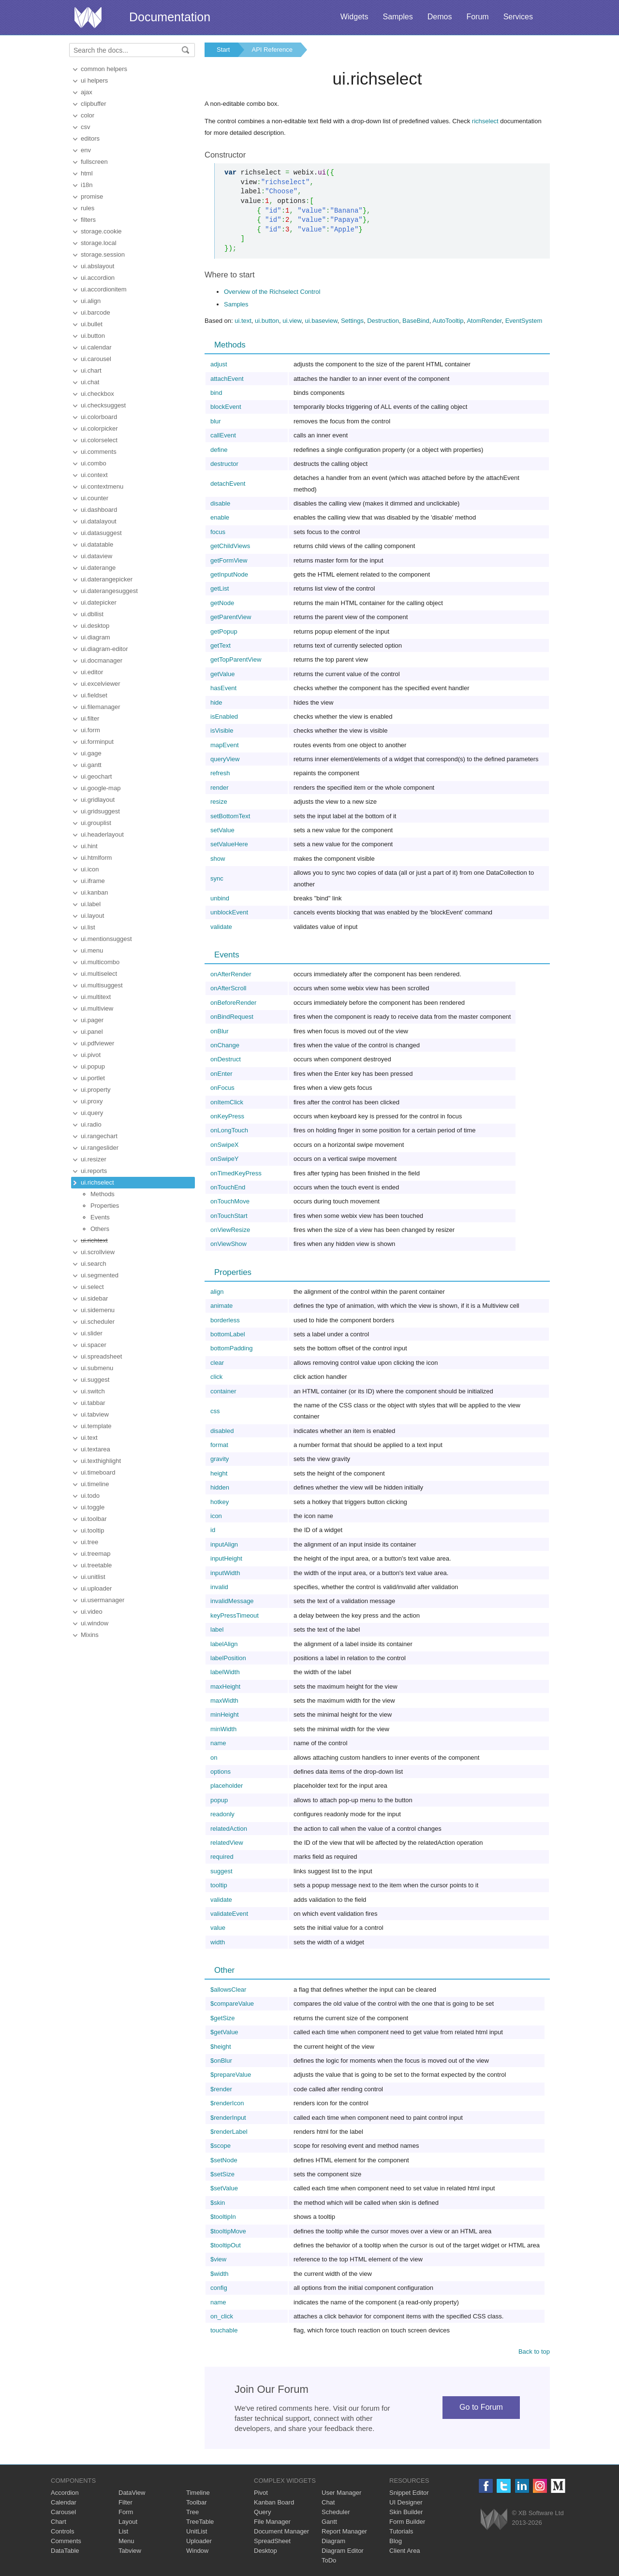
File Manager (272, 2521)
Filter (125, 2502)
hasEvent (223, 688)
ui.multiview (97, 1008)
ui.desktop (95, 625)
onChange (224, 1045)
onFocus (222, 1087)
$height (220, 2046)
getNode (222, 603)
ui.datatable (97, 544)
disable (220, 503)
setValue (222, 830)
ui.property (95, 1089)
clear (217, 1362)
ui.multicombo (100, 962)
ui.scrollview (98, 1252)
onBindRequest (231, 1016)
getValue (222, 674)
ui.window (94, 1623)
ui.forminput (97, 741)
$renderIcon (227, 2103)
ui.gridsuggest (100, 811)
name (218, 1743)
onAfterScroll (228, 988)
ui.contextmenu (102, 486)
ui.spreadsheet (101, 1356)
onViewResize (230, 1229)
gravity (219, 1458)
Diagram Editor (343, 2550)
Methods (102, 1194)
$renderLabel (229, 2131)
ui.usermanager (102, 1600)
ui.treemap (95, 1553)
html (87, 173)
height (218, 1473)
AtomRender (484, 320)
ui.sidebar (94, 1298)
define (218, 449)
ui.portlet (93, 1078)
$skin (217, 2202)
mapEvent (224, 745)
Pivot (261, 2492)
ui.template (96, 1426)
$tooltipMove (228, 2231)
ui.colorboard (99, 416)
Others (99, 1228)
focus (217, 531)
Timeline (198, 2492)
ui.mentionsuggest (106, 938)
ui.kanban (94, 892)
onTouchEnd (227, 1187)
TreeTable (200, 2521)
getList (219, 588)
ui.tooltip (92, 1530)
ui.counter (94, 498)
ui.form (90, 730)
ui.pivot (91, 1054)
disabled (222, 1430)
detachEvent (227, 483)
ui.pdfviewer (97, 1043)
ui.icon (90, 869)
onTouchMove (230, 1201)
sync (216, 878)
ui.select (92, 1286)
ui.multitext (96, 996)
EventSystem (524, 320)
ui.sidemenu (98, 1310)
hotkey (219, 1501)
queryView (224, 759)
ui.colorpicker (99, 428)
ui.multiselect (99, 973)
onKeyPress (227, 1116)
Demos (439, 17)
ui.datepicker (99, 602)
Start (223, 49)
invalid (219, 1587)
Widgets (354, 17)
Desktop (265, 2550)
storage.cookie (101, 231)
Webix (494, 2519)
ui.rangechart (99, 1136)
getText (220, 645)
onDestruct (225, 1059)
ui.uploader (96, 1588)
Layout (127, 2521)
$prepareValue (230, 2074)
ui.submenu (97, 1368)
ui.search (93, 1263)
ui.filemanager (100, 706)
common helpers (104, 68)
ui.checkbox (97, 393)
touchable (223, 2330)
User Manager (341, 2492)
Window (197, 2550)
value (217, 1927)
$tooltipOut (225, 2245)
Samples (398, 17)
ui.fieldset (94, 695)
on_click (221, 2316)
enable (219, 517)
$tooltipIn (223, 2216)
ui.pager (92, 1020)
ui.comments (99, 451)
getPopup (223, 631)
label (216, 1629)
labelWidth (225, 1672)
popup (219, 1800)
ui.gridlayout (98, 799)
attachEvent (227, 378)
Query (262, 2512)
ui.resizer (93, 1159)
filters (88, 219)
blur (215, 421)
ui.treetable (96, 1565)
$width (219, 2273)
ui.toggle (92, 1507)
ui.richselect (97, 1182)
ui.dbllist (92, 614)
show (217, 858)
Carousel (63, 2512)
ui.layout (92, 915)
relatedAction (228, 1828)
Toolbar (196, 2502)
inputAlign (224, 1544)
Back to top (534, 2351)
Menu (126, 2541)
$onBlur (221, 2060)
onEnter (221, 1073)
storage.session (103, 254)
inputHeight (226, 1558)
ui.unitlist (93, 1576)
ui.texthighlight (101, 1460)
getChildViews (230, 546)
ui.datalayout (99, 521)
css (215, 1411)
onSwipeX (224, 1144)
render (219, 787)
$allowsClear (228, 1989)
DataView (131, 2492)
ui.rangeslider (99, 1147)
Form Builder (407, 2521)
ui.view (291, 320)
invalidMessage (232, 1601)
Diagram (333, 2541)
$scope (220, 2145)
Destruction (383, 320)
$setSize (222, 2174)
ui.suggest (95, 1379)
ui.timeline (95, 1484)
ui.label (91, 904)
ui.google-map (100, 788)
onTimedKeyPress (236, 1173)
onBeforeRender (233, 1002)
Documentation (169, 17)
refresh (220, 773)
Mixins (90, 1634)
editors (90, 138)
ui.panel (92, 1031)
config (218, 2287)
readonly (222, 1814)
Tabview (129, 2550)
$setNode (223, 2160)
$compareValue (232, 2003)
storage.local (99, 242)
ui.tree (89, 1542)
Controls (62, 2531)
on (213, 1757)
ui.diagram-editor (104, 648)
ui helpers (94, 80)
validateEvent (229, 1913)
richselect (485, 121)
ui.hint (89, 846)
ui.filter (90, 718)
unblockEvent (229, 912)
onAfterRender (230, 974)
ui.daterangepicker (107, 579)
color (87, 115)
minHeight (224, 1714)
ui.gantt (91, 764)
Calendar (63, 2502)
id (212, 1530)
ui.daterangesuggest (109, 590)
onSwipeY (224, 1158)
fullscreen (94, 161)
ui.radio (91, 1124)
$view (218, 2259)
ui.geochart (96, 776)
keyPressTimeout (234, 1615)
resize (218, 801)
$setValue (224, 2188)
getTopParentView (235, 659)
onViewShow (228, 1243)
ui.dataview (96, 556)
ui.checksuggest (103, 405)
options (220, 1771)
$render (221, 2089)
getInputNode (229, 574)
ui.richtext (94, 1240)
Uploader (199, 2541)
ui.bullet (92, 324)
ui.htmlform (96, 857)
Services (518, 17)
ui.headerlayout (102, 834)
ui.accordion (98, 277)
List (123, 2531)
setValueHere (229, 844)
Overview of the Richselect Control (272, 291)
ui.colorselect (99, 440)
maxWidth (224, 1700)
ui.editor (92, 672)
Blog (395, 2541)
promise (92, 196)
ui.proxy (92, 1101)
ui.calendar (96, 347)
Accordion (65, 2492)
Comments (66, 2541)
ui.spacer (93, 1344)
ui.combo (93, 463)
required (222, 1856)
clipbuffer (93, 103)
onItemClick (226, 1102)
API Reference (272, 49)
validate (221, 926)
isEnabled (224, 716)
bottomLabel (227, 1334)
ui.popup (93, 1066)
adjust (218, 364)
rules (87, 208)
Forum (477, 17)
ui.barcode (95, 312)
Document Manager (281, 2531)
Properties (104, 1205)
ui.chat (90, 382)
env (86, 150)
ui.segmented (99, 1275)
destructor (224, 463)
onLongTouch (229, 1130)
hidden (219, 1487)
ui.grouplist (96, 822)
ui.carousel (96, 358)
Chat (328, 2502)
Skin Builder (406, 2512)
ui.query (92, 1112)
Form (125, 2512)
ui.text (89, 1437)
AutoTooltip (447, 320)
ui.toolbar (93, 1518)
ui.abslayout (97, 266)
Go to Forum (481, 2407)
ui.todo (90, 1495)
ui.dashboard (99, 509)
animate (221, 1305)
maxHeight (225, 1686)
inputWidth (225, 1573)
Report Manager (344, 2531)
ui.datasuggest (101, 532)
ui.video (92, 1611)
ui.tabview (95, 1414)
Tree (192, 2512)
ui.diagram (95, 637)
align (216, 1291)
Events (100, 1217)
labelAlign (223, 1644)
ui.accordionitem (104, 289)
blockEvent (225, 406)
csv (85, 126)
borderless (225, 1320)
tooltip (218, 1885)
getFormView (228, 560)
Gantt (329, 2521)
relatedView (226, 1842)
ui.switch (93, 1391)
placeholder (226, 1785)
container (223, 1391)
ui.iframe (93, 880)
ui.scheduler (98, 1321)
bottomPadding (231, 1348)
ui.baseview (321, 320)
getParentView (230, 617)
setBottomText (230, 816)
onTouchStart (229, 1215)
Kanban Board (274, 2502)
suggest (221, 1871)
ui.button (93, 335)
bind (216, 392)
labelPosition (228, 1658)
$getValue (224, 2032)
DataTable (65, 2550)
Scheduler (336, 2512)
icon (216, 1516)
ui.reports (94, 1170)
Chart (58, 2521)
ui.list (88, 927)
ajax (86, 92)
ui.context (94, 474)
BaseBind (415, 320)
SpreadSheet (272, 2541)
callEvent (223, 435)
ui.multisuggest (102, 985)
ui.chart (91, 370)
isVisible (221, 730)
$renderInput (228, 2117)
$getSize (222, 2018)
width (217, 1942)
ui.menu (92, 950)
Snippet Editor (409, 2492)
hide (216, 702)
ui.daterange (98, 567)
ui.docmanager (101, 660)
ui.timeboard (98, 1472)
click (216, 1376)
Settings (352, 320)
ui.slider (92, 1333)
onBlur (219, 1031)
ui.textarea (95, 1449)
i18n (87, 184)
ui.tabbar (93, 1402)
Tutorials (401, 2531)
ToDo (329, 2560)
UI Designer (406, 2502)
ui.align (91, 300)
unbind (219, 898)
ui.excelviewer (100, 683)
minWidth (223, 1729)
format (219, 1444)
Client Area (404, 2550)
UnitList (196, 2531)
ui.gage (91, 753)
